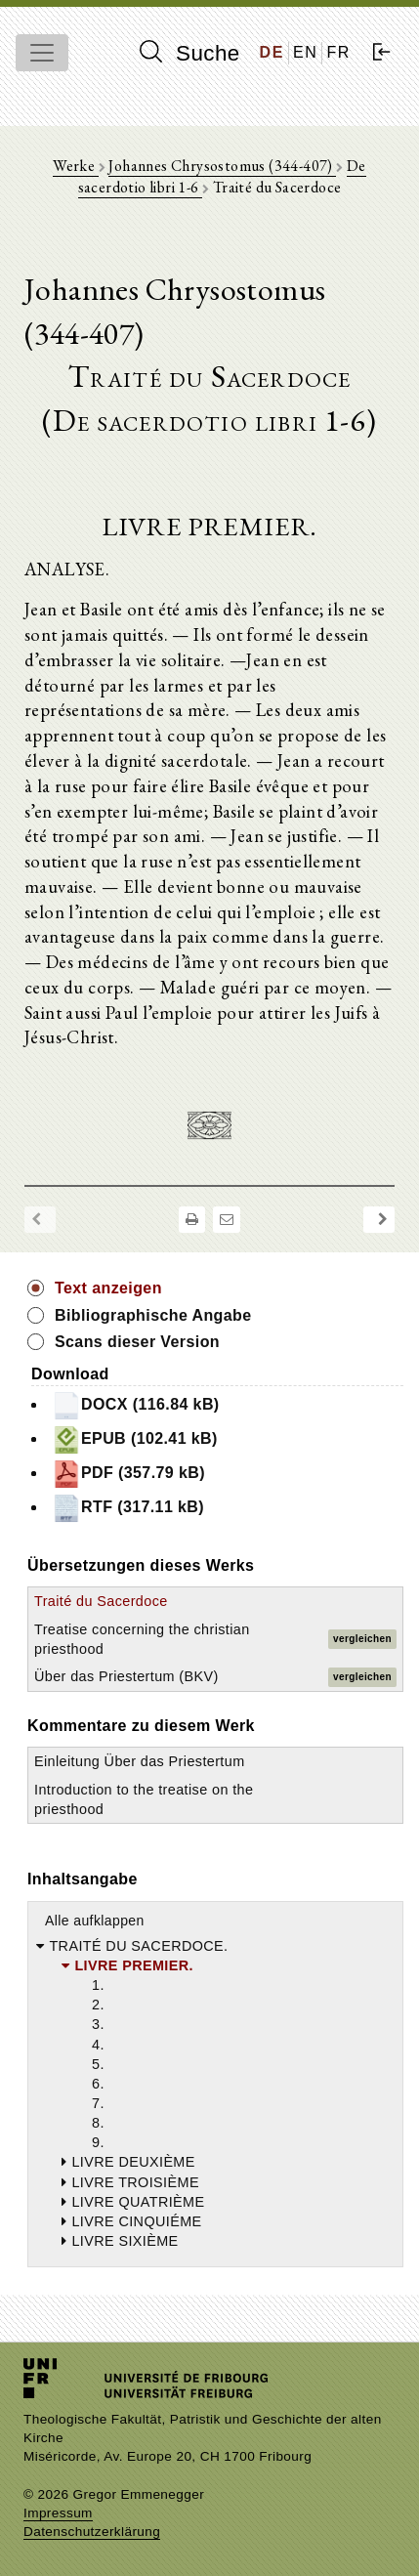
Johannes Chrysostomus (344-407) (222, 165)
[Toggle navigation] (42, 52)
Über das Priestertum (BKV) (126, 1676)
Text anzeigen (108, 1288)
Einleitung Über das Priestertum (139, 1761)
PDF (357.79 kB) (128, 1474)
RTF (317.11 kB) (128, 1508)
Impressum (58, 2513)
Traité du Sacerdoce (101, 1601)
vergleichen (362, 1638)
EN (305, 52)
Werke (75, 165)
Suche (189, 52)
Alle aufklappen (95, 1920)
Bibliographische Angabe (153, 1315)
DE (272, 52)
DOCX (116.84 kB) (136, 1405)
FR (338, 52)
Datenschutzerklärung (91, 2531)
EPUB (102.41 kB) (135, 1440)
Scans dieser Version (137, 1341)
